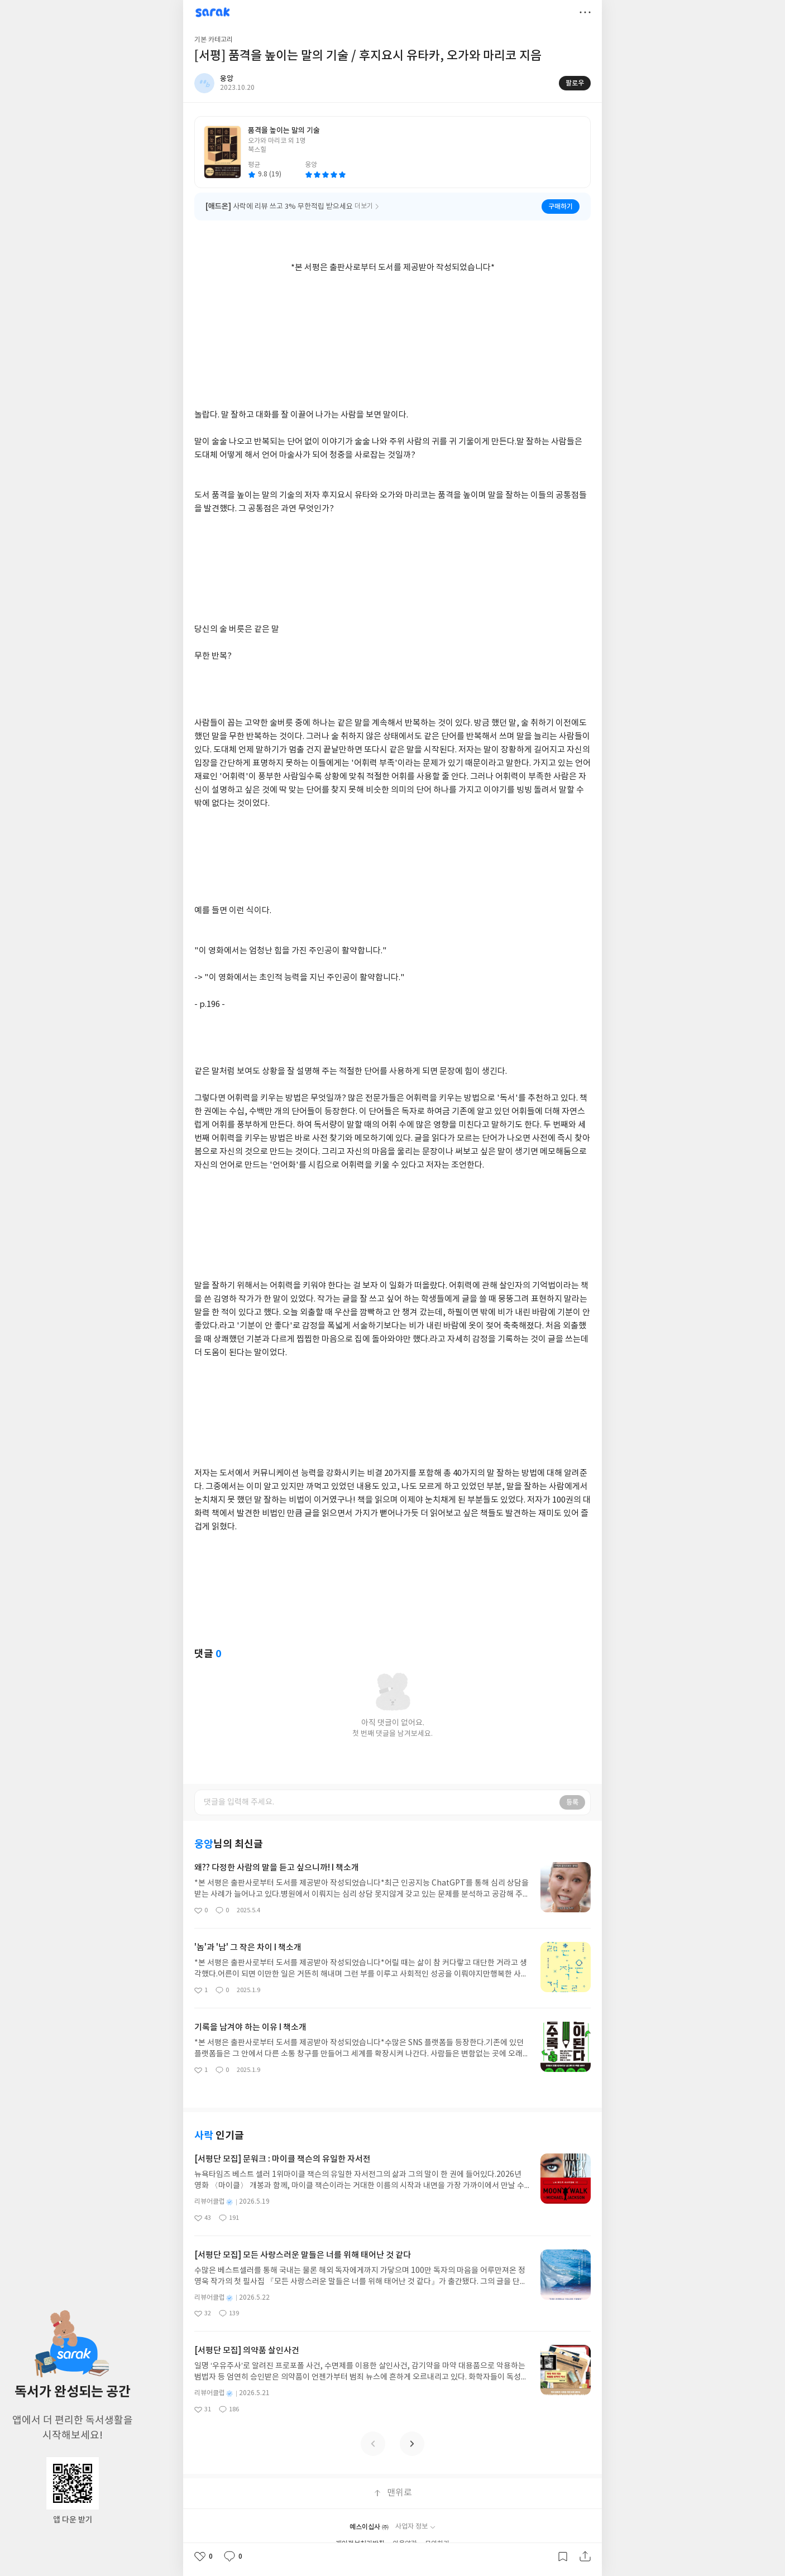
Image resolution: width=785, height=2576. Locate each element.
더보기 (585, 12)
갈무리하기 (562, 2556)
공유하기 (585, 2556)
